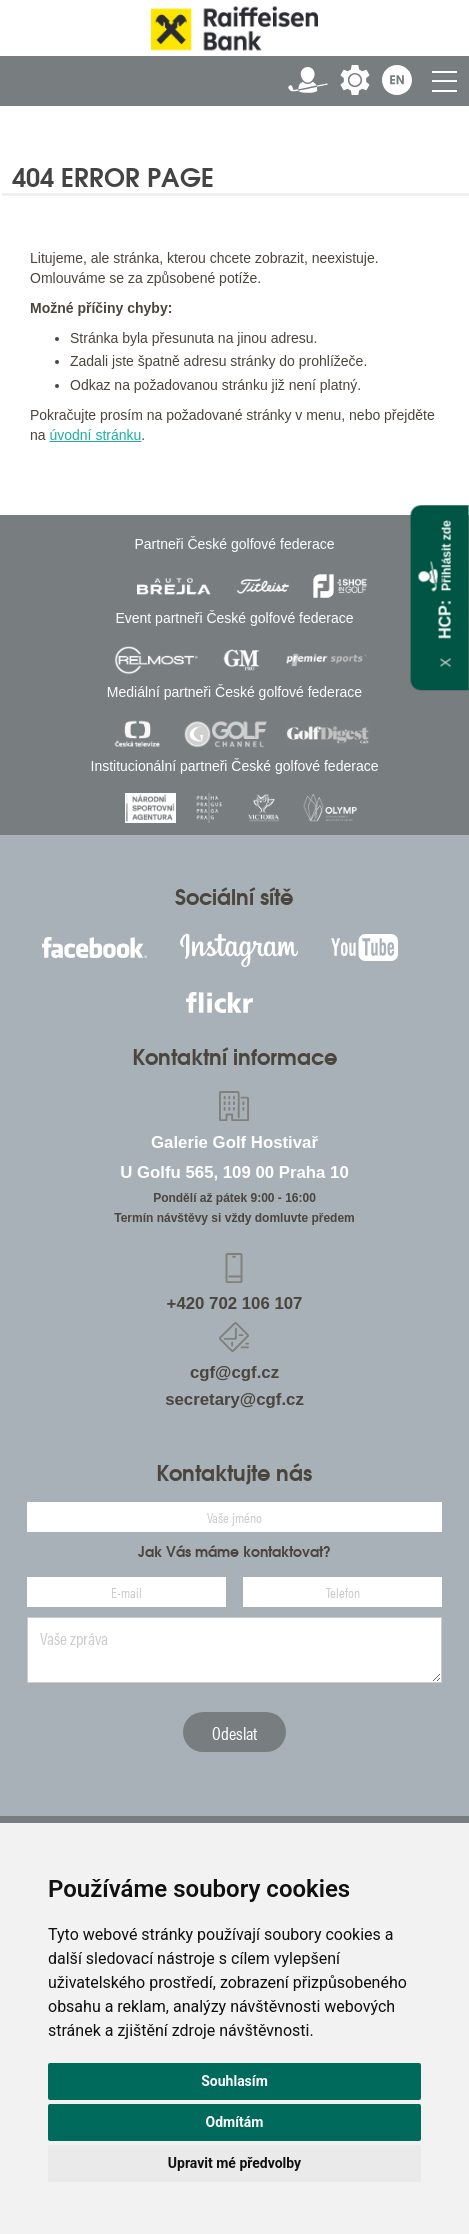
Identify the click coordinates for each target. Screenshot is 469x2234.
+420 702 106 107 (235, 1303)
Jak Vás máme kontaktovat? (234, 1552)
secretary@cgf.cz (234, 1399)
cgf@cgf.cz (234, 1372)
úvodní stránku (95, 435)
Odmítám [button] (235, 2122)
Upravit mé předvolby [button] (234, 2163)
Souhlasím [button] (234, 2081)
